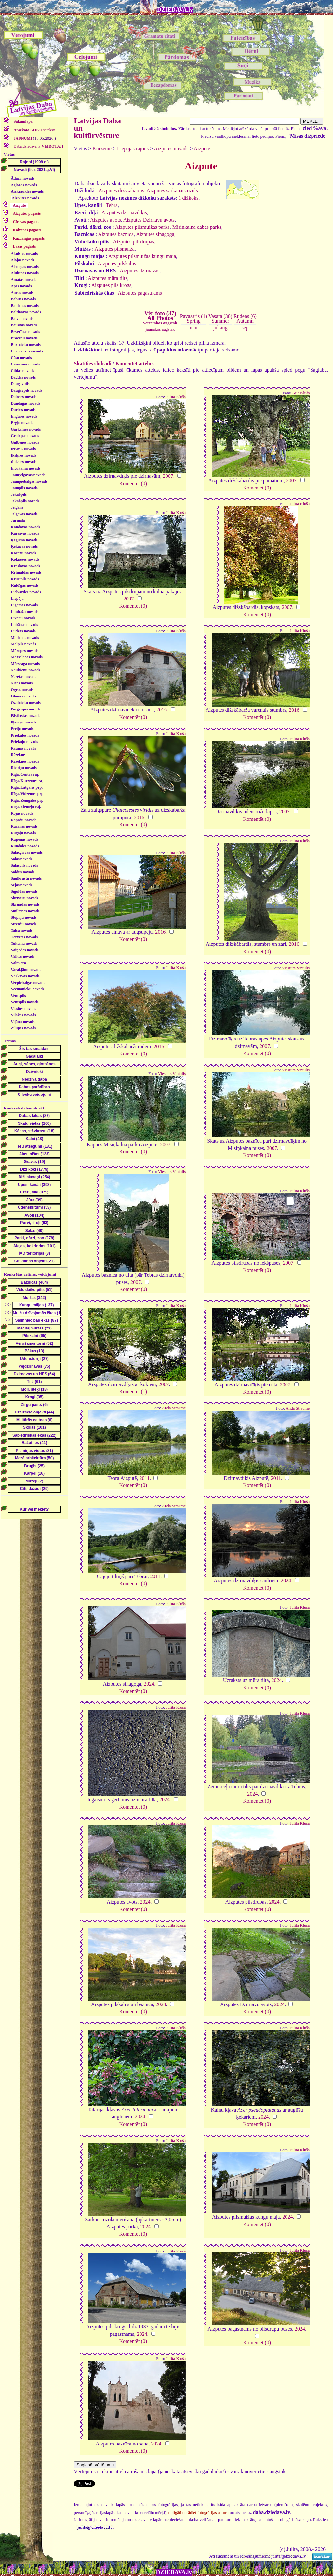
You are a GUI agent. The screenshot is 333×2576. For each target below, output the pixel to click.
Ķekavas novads (24, 546)
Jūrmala (18, 520)
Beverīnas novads (25, 331)
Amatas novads (23, 279)
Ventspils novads (24, 1002)
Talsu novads (22, 930)
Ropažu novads (23, 820)
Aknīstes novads (24, 253)
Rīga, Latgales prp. (27, 787)
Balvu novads (22, 318)
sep (245, 327)
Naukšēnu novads (25, 670)
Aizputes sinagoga (155, 234)
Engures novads (24, 416)
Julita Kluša (176, 397)
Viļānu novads (22, 1021)
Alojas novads (22, 260)
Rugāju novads (23, 833)
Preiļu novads (22, 728)
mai (193, 327)
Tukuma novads (24, 943)
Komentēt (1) (133, 1391)
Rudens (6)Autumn (245, 318)
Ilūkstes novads (23, 462)
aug (223, 327)
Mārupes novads (24, 650)
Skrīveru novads (24, 898)
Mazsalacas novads (27, 657)
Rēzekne (18, 754)
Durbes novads (23, 409)
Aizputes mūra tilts (107, 278)
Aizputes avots (105, 220)
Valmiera (18, 963)
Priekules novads (25, 735)
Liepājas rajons (133, 148)
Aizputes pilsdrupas (133, 241)
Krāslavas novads (25, 566)
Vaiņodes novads (24, 950)
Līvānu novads (23, 618)
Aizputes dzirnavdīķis (124, 212)
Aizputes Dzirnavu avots (149, 220)
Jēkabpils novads (25, 501)
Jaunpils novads (24, 488)
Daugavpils (20, 383)
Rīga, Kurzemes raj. (27, 780)
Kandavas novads (25, 527)
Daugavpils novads (26, 390)
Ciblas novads (22, 370)
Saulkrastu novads (26, 878)
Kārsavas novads (25, 533)
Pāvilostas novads (25, 715)
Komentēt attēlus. (135, 363)
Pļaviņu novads (23, 722)
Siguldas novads (24, 891)
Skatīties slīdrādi (92, 363)
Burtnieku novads (26, 344)
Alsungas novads (25, 266)
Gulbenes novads (25, 442)
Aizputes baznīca (116, 234)
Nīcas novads (22, 683)
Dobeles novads (23, 396)
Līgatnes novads (24, 605)
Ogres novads (22, 689)
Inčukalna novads (25, 468)
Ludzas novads (23, 631)
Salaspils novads (24, 865)
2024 (286, 1580)
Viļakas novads (23, 1015)
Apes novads (21, 286)
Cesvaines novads (25, 364)
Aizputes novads (25, 198)
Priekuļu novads (24, 741)
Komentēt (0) (133, 483)
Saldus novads (22, 872)
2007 (168, 476)
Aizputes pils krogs (111, 285)
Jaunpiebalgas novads (29, 481)
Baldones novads (25, 305)
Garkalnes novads (26, 429)
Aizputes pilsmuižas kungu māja (142, 256)
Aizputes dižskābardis (121, 190)
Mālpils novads (23, 644)
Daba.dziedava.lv (38, 146)
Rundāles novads (25, 846)
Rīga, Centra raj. (25, 774)
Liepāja (17, 598)
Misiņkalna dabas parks (196, 227)
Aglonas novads (24, 185)
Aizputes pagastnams (140, 293)
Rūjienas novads (24, 839)
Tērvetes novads (24, 937)
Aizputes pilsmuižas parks (142, 227)
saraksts (34, 130)
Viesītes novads (23, 1008)
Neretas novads (23, 676)
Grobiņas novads (25, 436)
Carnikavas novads (27, 351)
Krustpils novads (25, 579)
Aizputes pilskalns (117, 263)
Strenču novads (23, 924)
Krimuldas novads (26, 572)
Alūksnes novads (25, 273)
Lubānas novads (24, 624)
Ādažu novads (22, 178)
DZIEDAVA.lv (175, 10)
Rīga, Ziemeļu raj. (26, 807)
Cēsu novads (21, 357)
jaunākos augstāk (160, 329)
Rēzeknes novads (25, 761)
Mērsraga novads (25, 663)
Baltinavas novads (26, 312)
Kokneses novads (25, 559)
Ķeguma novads (24, 540)
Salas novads (21, 859)
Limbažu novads (24, 611)
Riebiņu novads (24, 767)
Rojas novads (22, 813)
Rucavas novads (24, 826)
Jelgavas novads (24, 514)
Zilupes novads (23, 1028)
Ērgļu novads (22, 422)
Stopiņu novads (23, 917)
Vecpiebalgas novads (28, 982)
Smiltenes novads (25, 911)
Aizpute (202, 148)
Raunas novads (23, 748)
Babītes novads (23, 299)
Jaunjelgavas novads (28, 475)
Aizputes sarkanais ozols (172, 190)
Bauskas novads (24, 325)
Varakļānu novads (26, 969)
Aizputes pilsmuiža (115, 249)
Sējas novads (21, 885)
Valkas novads (22, 956)
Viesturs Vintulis (296, 968)
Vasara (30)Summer (220, 318)
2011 (145, 1478)
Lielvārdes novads (26, 592)
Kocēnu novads (23, 553)
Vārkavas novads (25, 976)
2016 (161, 709)
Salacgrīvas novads (27, 852)
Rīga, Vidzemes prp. (27, 794)
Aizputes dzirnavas (139, 270)
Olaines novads (23, 696)
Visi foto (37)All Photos (160, 317)
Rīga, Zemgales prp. (27, 800)
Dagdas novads (23, 377)
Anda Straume (174, 1408)
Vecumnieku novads (27, 989)
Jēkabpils (19, 494)
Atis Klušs (301, 393)
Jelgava (17, 507)
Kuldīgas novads (24, 585)
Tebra (112, 205)
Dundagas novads (25, 403)
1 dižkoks (188, 197)
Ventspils (18, 995)
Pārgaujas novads (25, 709)
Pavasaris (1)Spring (193, 318)
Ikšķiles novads (23, 455)
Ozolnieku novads (26, 702)
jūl (216, 327)
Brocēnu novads (24, 338)
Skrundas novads (25, 904)
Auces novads (22, 292)
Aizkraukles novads (27, 191)
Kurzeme (102, 148)
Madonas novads (25, 637)
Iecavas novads (23, 449)
